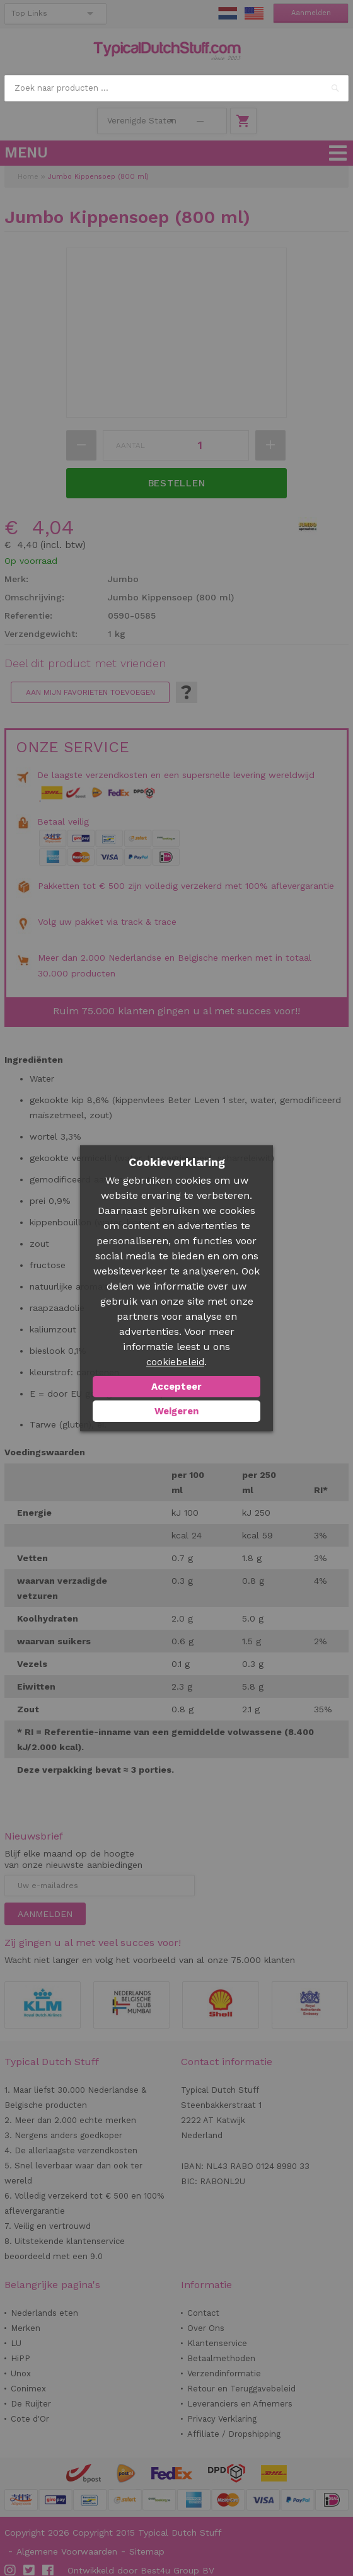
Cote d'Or (30, 2419)
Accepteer (176, 1386)
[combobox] (176, 88)
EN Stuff (254, 13)
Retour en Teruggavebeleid (241, 2388)
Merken (25, 2328)
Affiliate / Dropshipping (234, 2434)
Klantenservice (217, 2343)
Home (28, 177)
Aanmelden (311, 13)
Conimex (28, 2388)
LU (16, 2343)
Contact (203, 2313)
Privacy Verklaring (222, 2419)
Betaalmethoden (221, 2358)
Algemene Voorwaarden (66, 2551)
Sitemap (147, 2551)
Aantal (130, 445)
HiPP (20, 2358)
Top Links (29, 13)
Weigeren (176, 1411)
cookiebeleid (175, 1362)
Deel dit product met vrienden (85, 663)
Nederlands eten (44, 2313)
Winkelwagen (243, 121)
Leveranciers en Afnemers (239, 2403)
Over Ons (205, 2328)
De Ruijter (31, 2403)
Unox (21, 2373)
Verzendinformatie (224, 2373)
